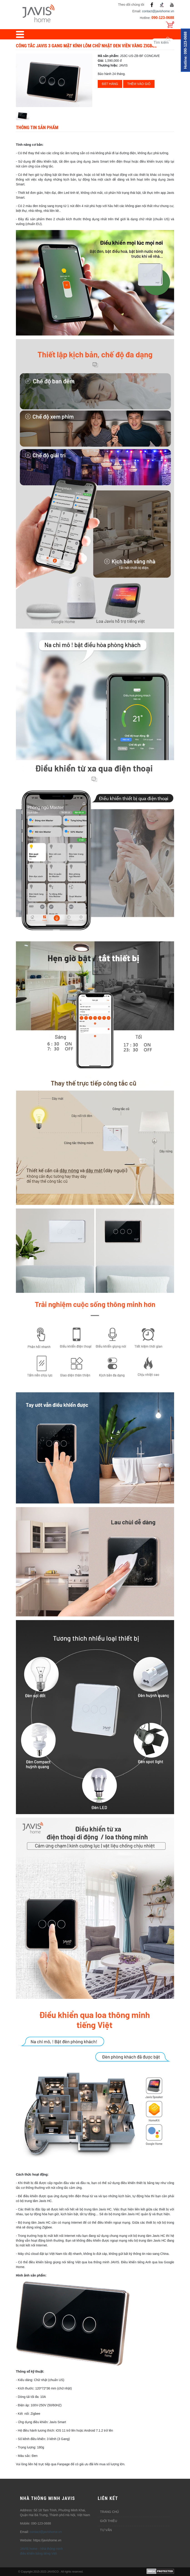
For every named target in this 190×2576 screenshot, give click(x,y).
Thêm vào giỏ (139, 84)
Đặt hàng (110, 84)
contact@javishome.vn (158, 11)
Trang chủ (109, 2512)
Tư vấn (106, 2530)
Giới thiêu (108, 2521)
